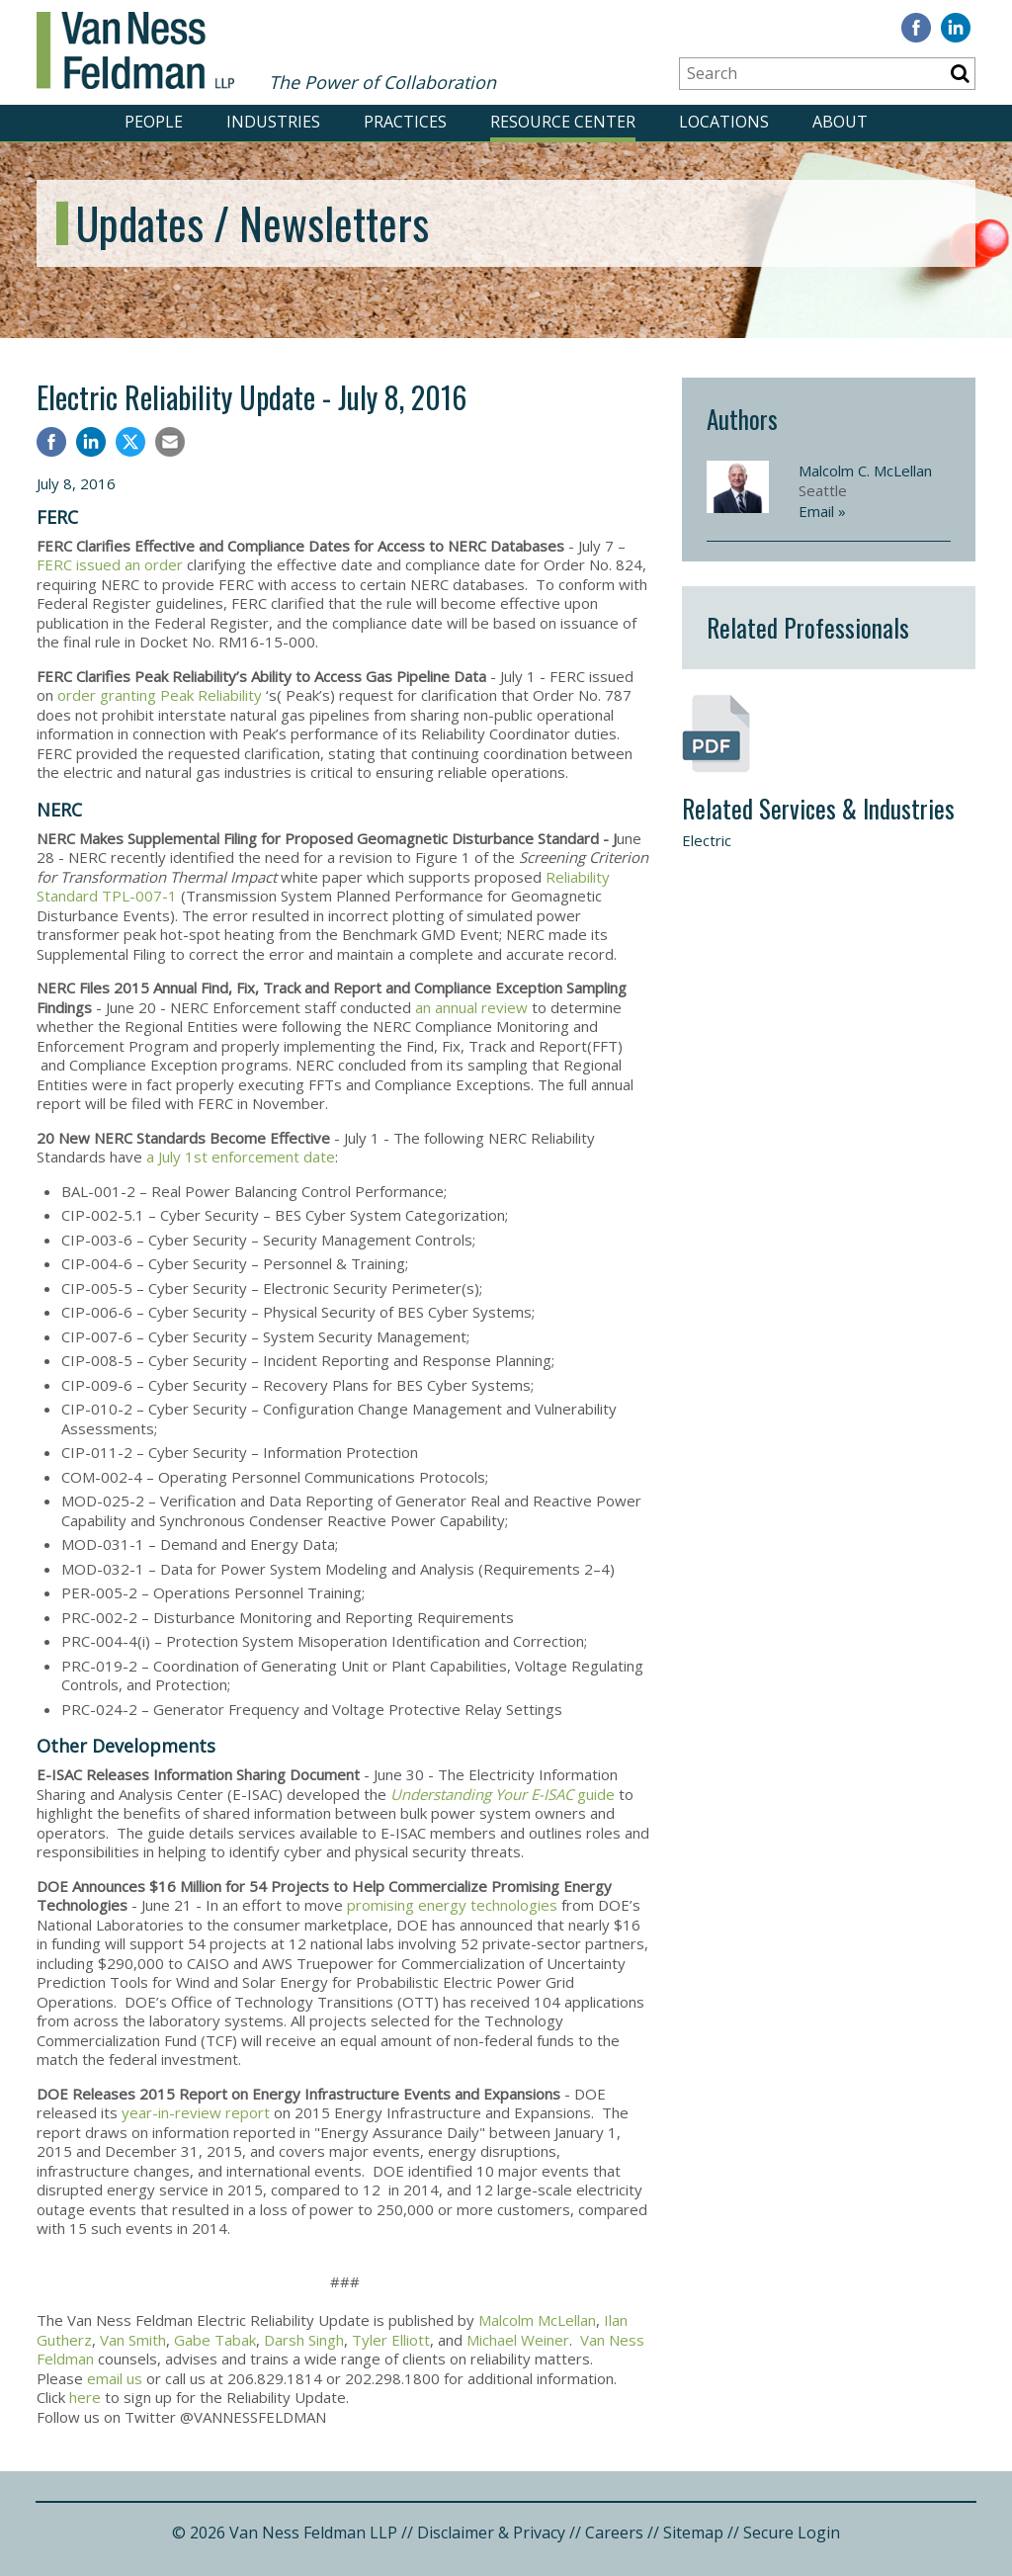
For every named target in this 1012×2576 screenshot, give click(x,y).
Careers (614, 2532)
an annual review (471, 1007)
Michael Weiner (517, 2340)
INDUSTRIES (273, 121)
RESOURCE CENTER (562, 121)
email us (114, 2378)
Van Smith (133, 2340)
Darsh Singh (304, 2340)
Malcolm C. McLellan (865, 470)
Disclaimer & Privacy (491, 2532)
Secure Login (791, 2532)
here (85, 2397)
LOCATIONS (724, 121)
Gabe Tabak (215, 2340)
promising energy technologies (452, 1905)
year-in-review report (196, 2112)
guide (502, 1794)
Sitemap (693, 2532)
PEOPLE (154, 121)
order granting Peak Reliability (159, 695)
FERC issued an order (110, 564)
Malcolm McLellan (537, 2320)
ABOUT (840, 121)
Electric (706, 840)
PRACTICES (405, 121)
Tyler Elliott (391, 2340)
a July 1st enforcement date (240, 1156)
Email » (822, 511)
